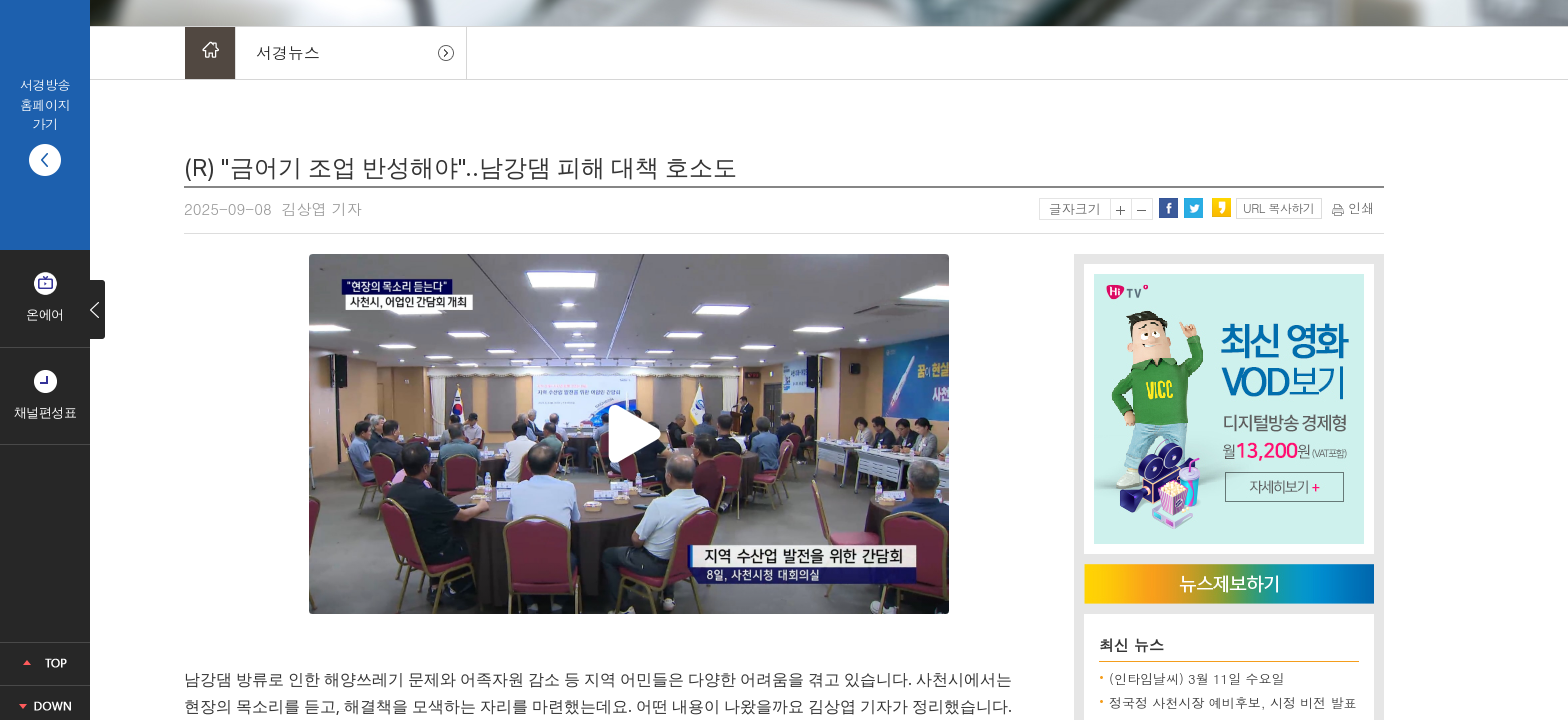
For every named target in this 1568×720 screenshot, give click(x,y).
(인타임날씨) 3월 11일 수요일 (1197, 678)
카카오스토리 (1221, 208)
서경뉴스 (288, 52)
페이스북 (1168, 208)
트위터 (1193, 208)
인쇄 (1353, 207)
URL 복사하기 (1278, 207)
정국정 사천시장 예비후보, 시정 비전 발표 (1233, 702)
